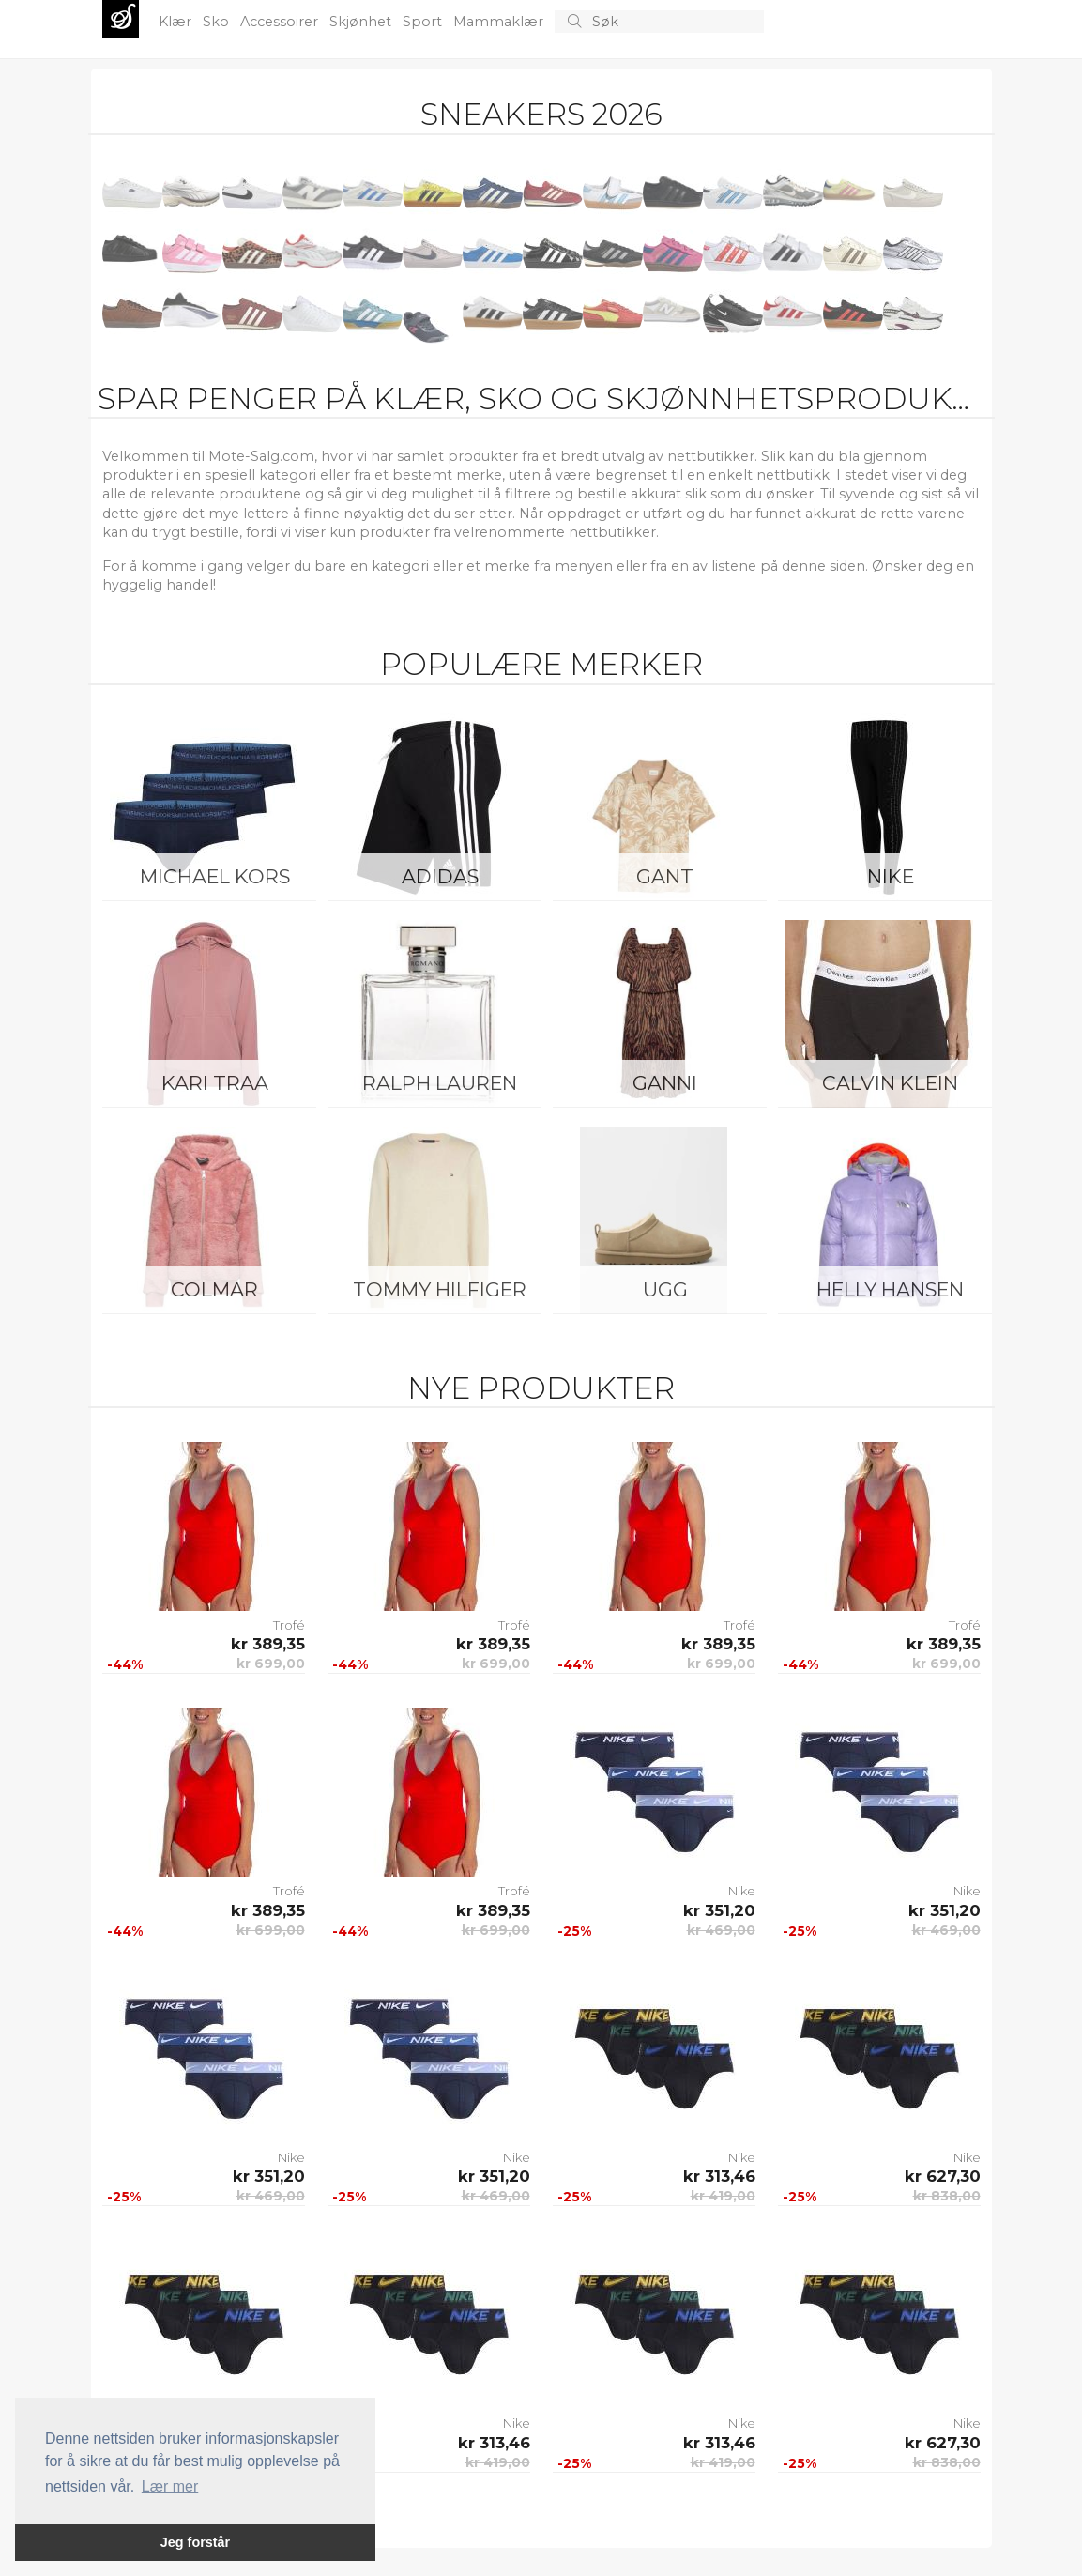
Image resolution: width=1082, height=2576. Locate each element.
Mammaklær (500, 21)
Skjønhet (362, 21)
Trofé (289, 1625)
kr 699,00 (270, 1663)
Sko (218, 21)
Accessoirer (281, 21)
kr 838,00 (947, 2195)
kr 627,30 (943, 2176)
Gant (664, 876)
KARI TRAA (214, 1083)
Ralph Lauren (439, 1083)
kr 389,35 (268, 1643)
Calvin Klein (890, 1083)
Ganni (664, 1083)
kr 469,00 (721, 1930)
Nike (890, 876)
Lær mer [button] (170, 2486)
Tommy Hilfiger (439, 1289)
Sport (424, 21)
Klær (177, 21)
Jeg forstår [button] (195, 2542)
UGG (665, 1289)
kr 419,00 (723, 2195)
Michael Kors (215, 876)
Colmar (214, 1289)
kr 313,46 (719, 2176)
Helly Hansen (890, 1289)
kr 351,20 (719, 1910)
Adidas (440, 876)
